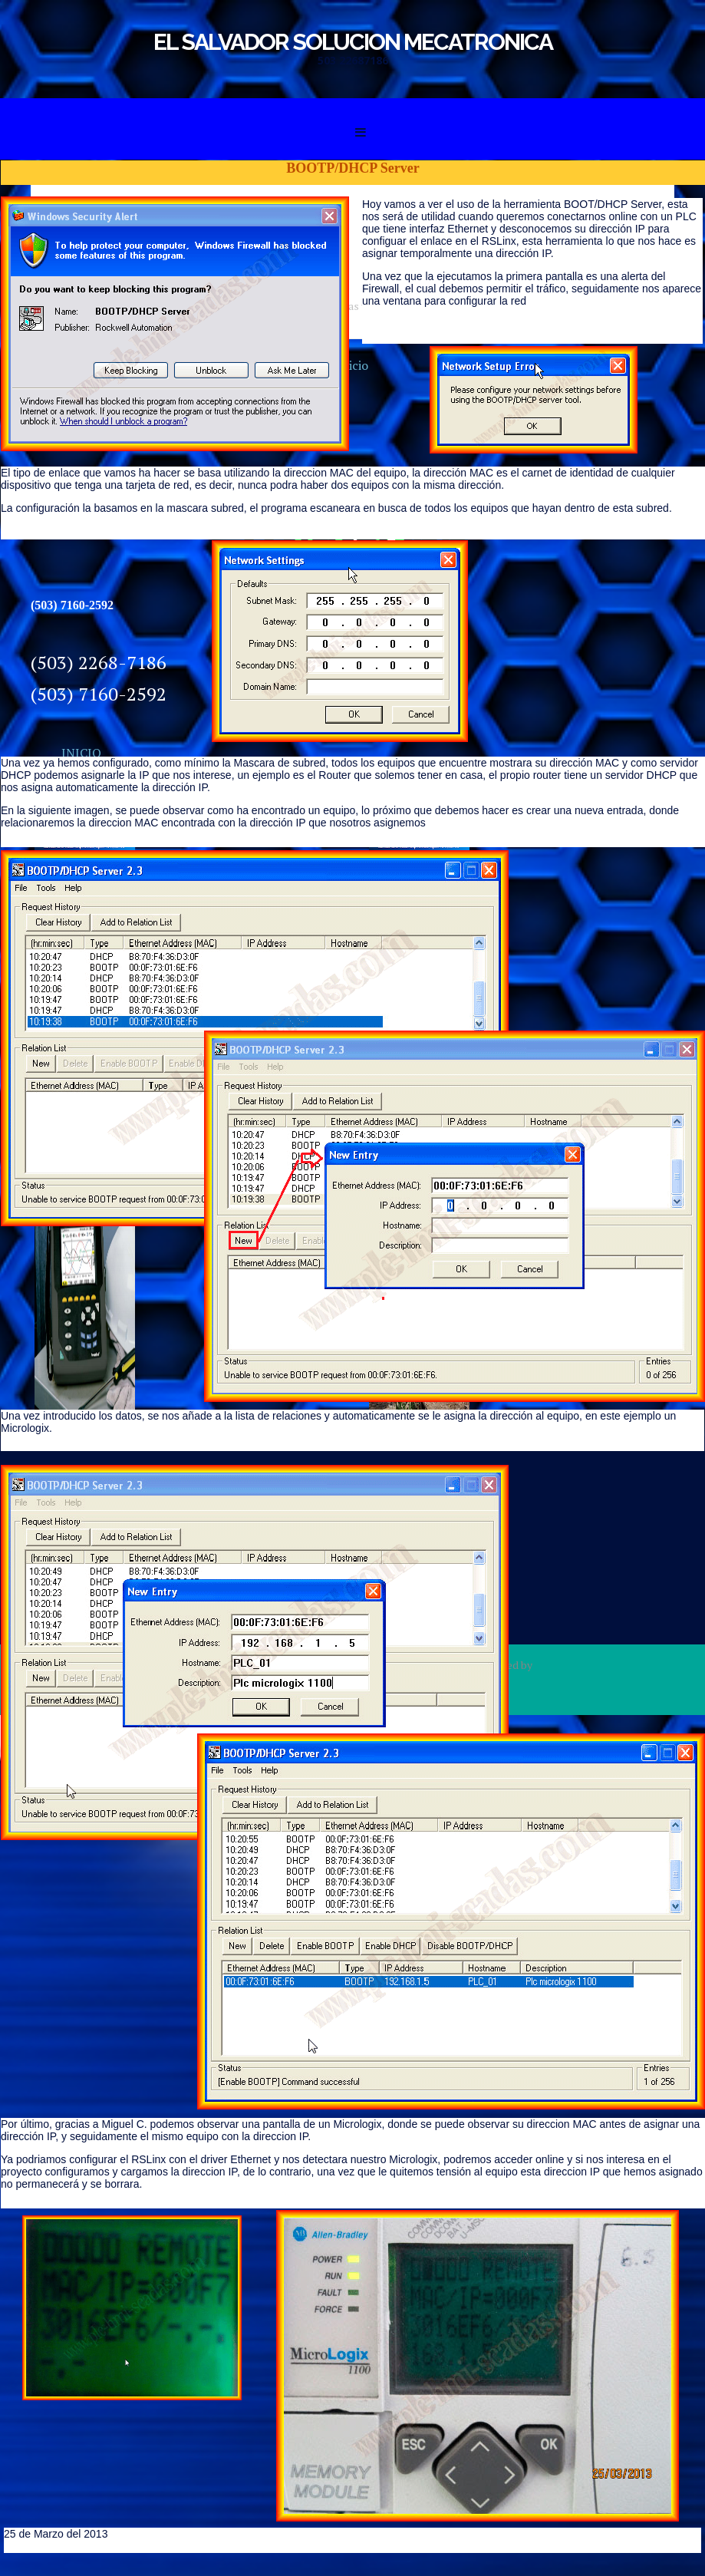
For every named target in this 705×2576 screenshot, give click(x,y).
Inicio (352, 365)
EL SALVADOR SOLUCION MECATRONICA (352, 41)
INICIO (81, 752)
